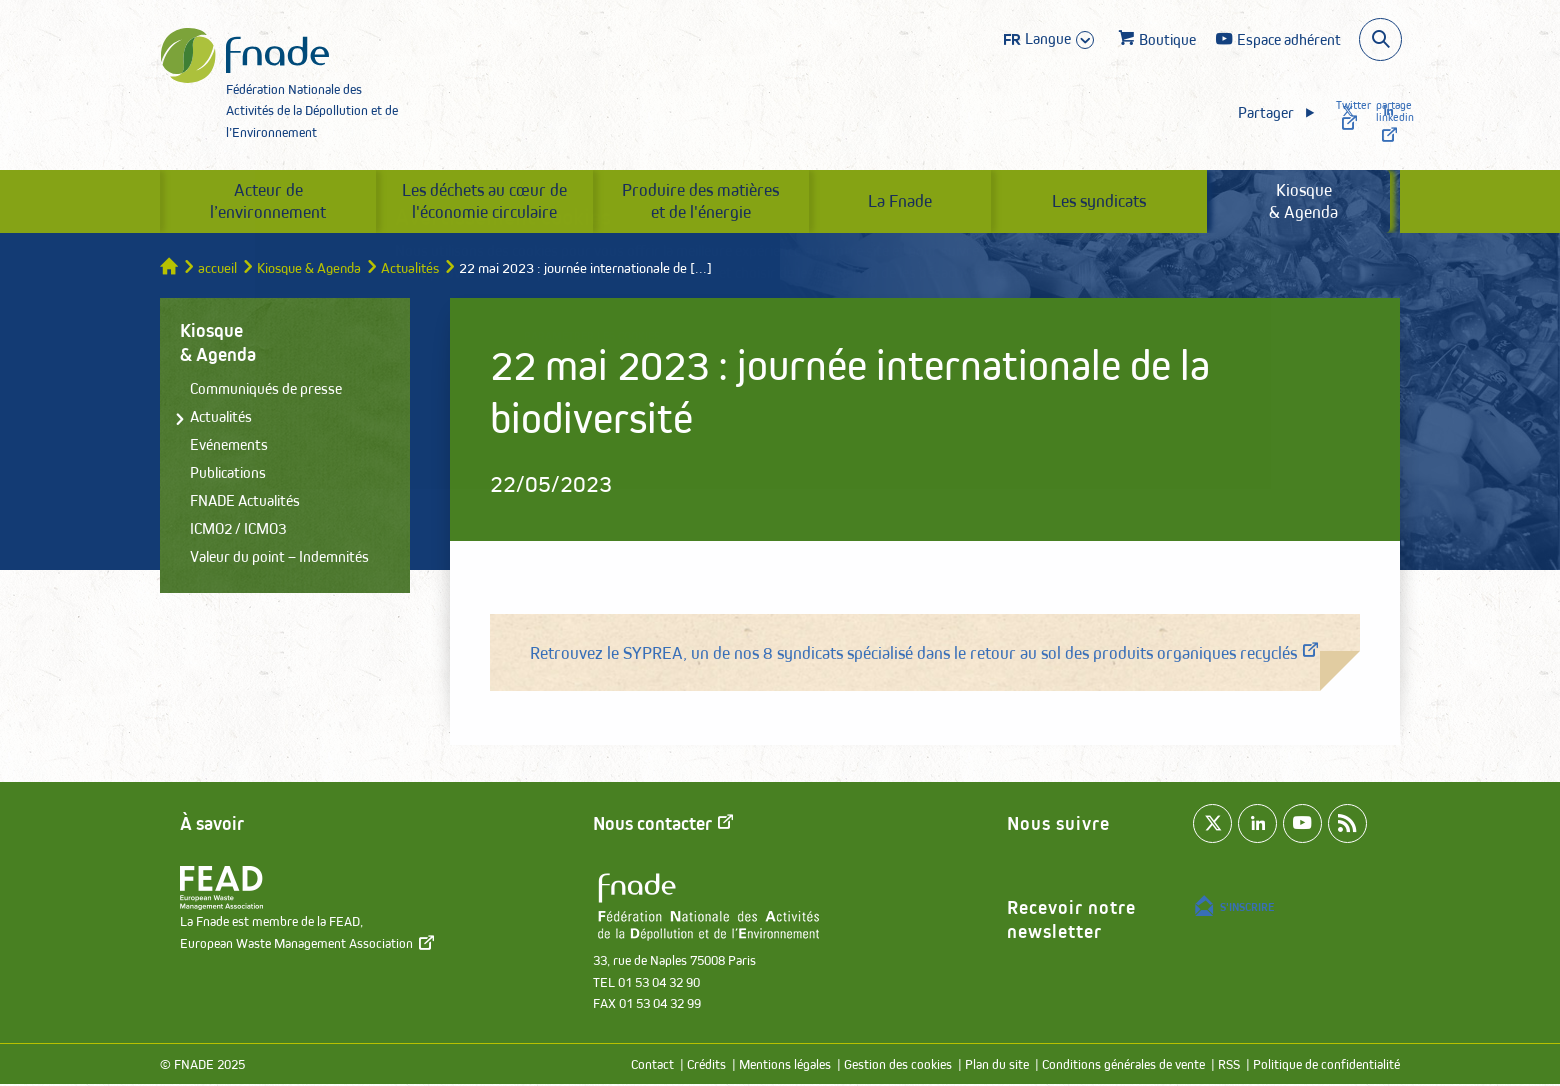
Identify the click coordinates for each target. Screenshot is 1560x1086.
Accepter (837, 342)
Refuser (1030, 342)
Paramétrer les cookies (586, 341)
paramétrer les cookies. (1065, 272)
